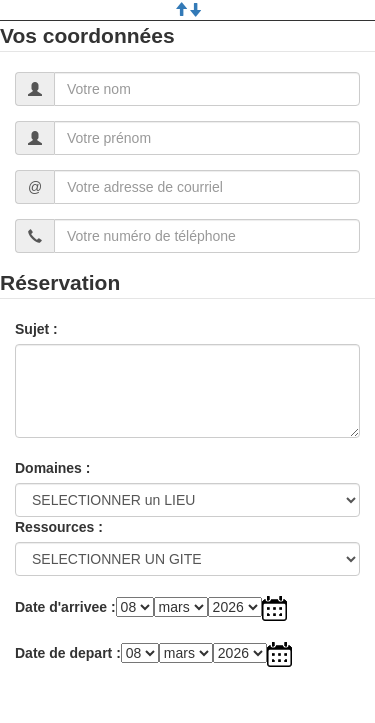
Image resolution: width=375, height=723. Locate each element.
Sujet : (36, 329)
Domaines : (52, 468)
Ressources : (59, 527)
